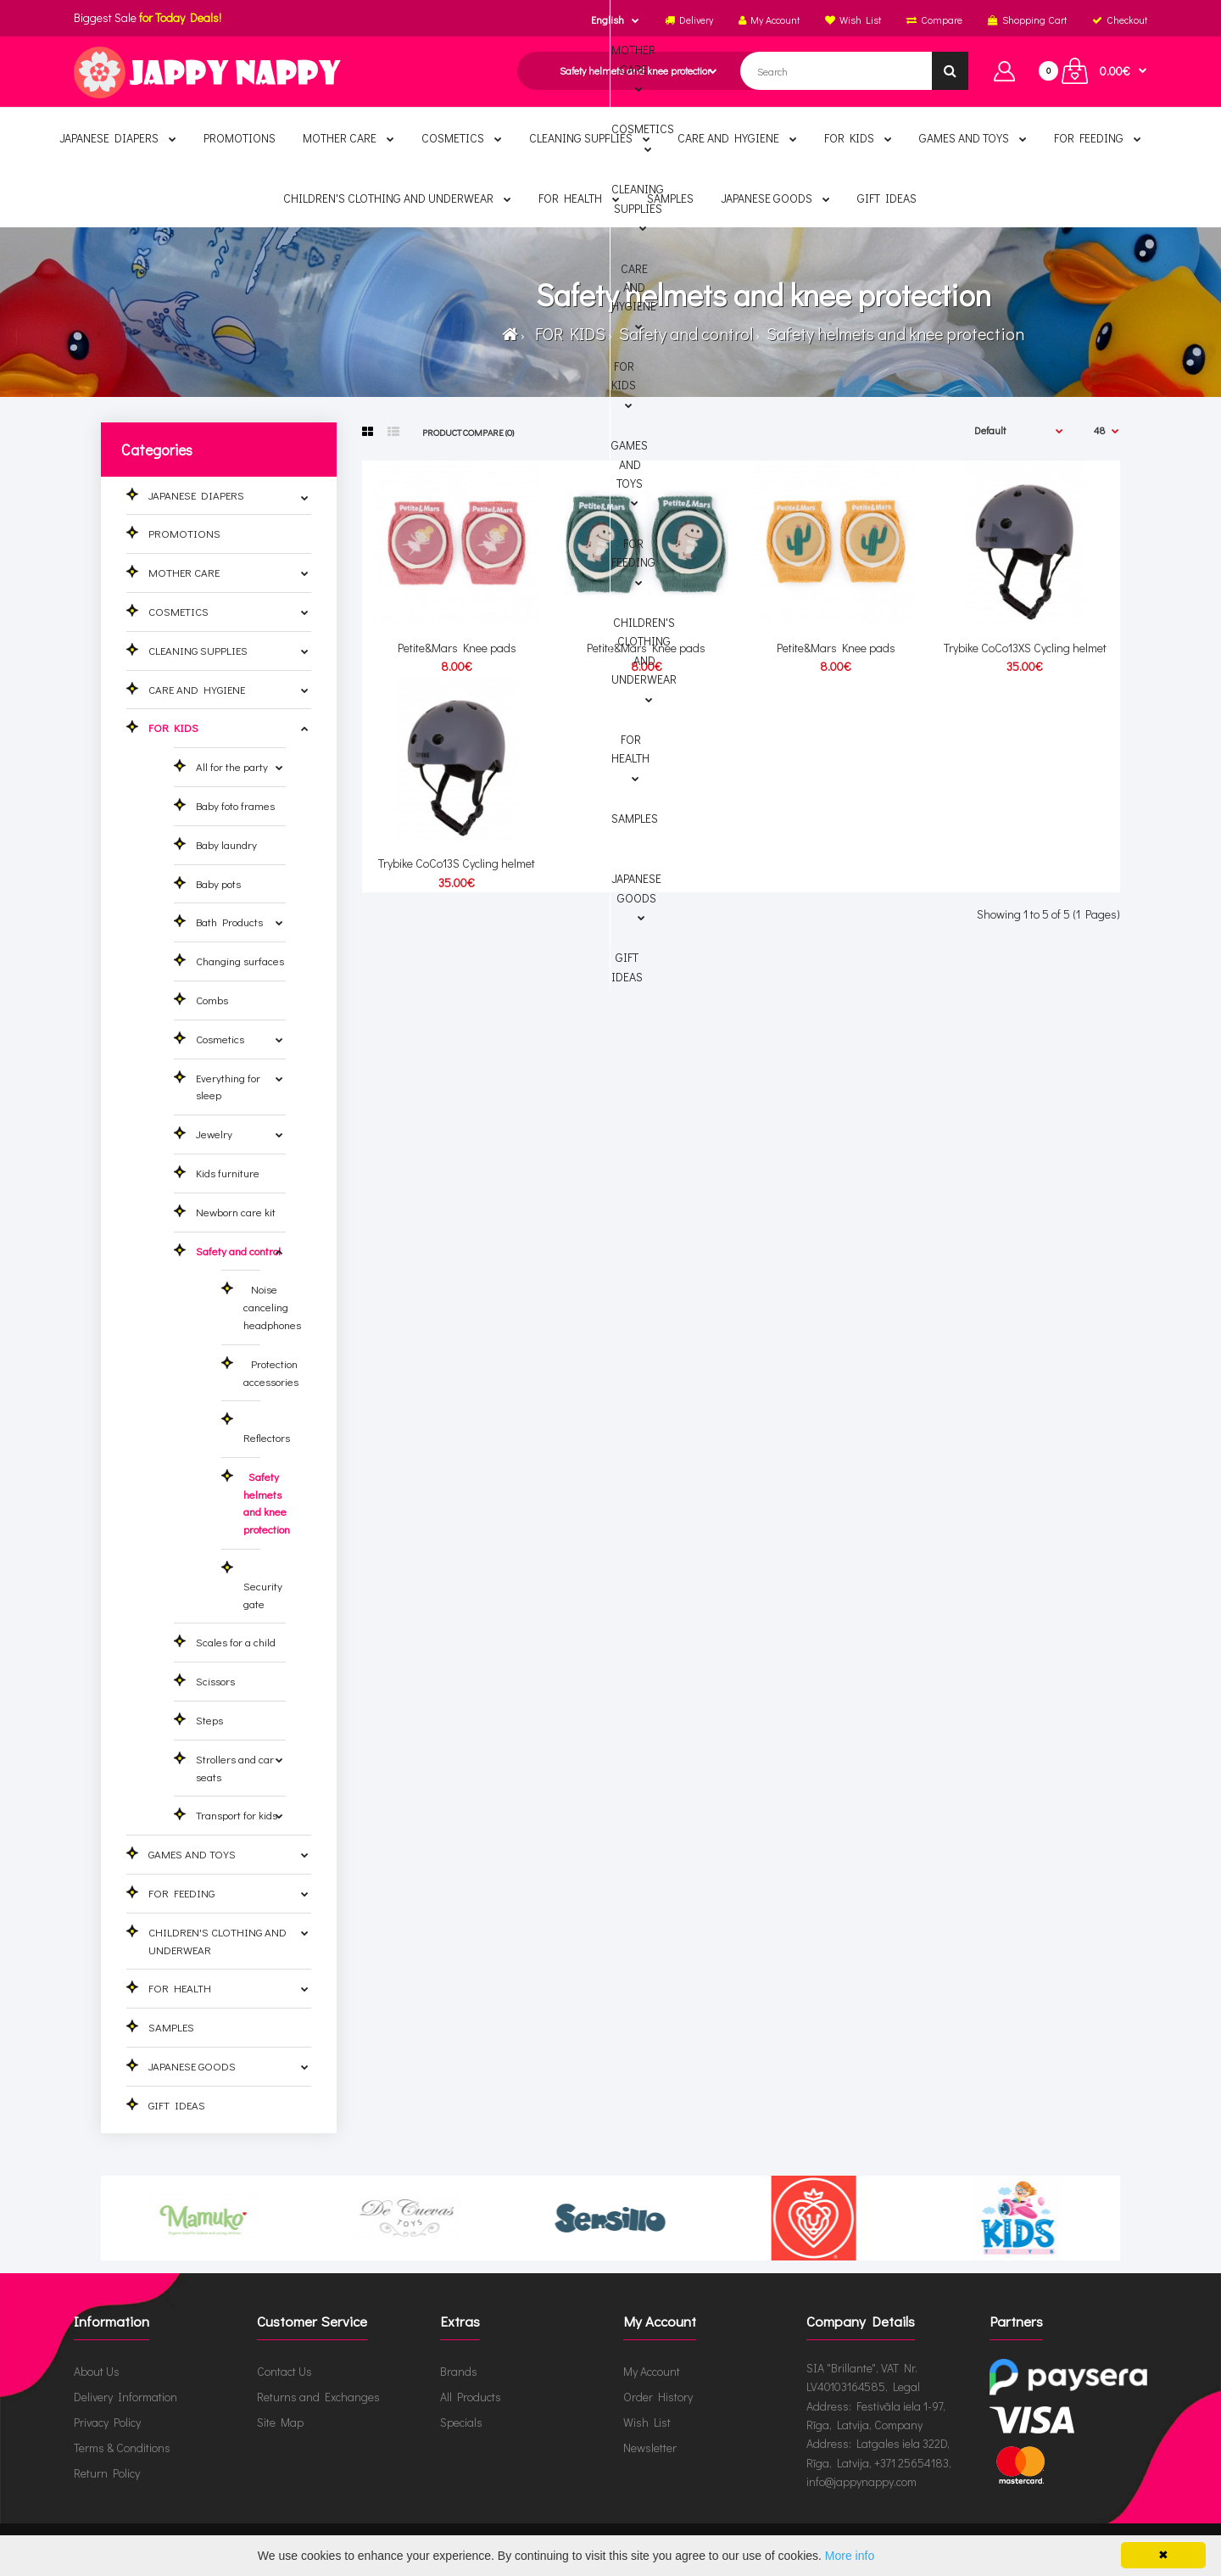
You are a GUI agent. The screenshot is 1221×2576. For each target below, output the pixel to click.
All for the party (232, 766)
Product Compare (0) (468, 432)
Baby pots (218, 883)
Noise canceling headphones (272, 1307)
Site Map (280, 2422)
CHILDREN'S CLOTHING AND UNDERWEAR (217, 1941)
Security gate (262, 1586)
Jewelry (214, 1133)
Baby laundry (226, 844)
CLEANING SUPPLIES (198, 650)
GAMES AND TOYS (192, 1854)
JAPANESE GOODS (192, 2066)
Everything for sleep (228, 1086)
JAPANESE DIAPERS (196, 495)
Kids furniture (227, 1172)
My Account (651, 2371)
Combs (212, 999)
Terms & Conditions (122, 2447)
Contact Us (284, 2371)
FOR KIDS (566, 333)
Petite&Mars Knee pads (457, 648)
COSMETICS (178, 611)
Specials (461, 2422)
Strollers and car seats (235, 1768)
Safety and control (684, 333)
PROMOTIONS (184, 533)
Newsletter (650, 2447)
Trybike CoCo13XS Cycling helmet (1025, 648)
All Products (470, 2397)
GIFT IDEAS (176, 2105)
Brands (458, 2371)
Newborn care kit (236, 1211)
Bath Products (229, 921)
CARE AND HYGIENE (196, 689)
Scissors (215, 1681)
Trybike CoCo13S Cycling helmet (456, 863)
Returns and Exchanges (318, 2397)
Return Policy (107, 2473)
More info (849, 2555)
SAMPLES (171, 2027)
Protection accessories (270, 1372)
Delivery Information (125, 2397)
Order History (658, 2397)
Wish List (647, 2422)
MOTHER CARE (184, 572)
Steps (209, 1720)
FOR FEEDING (181, 1893)
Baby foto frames (235, 805)
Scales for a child (236, 1641)
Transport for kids (236, 1815)
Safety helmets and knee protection (893, 333)
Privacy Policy (107, 2422)
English (607, 19)
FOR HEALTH (179, 1988)
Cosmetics (220, 1038)
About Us (97, 2371)
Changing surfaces (240, 960)
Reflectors (266, 1428)
